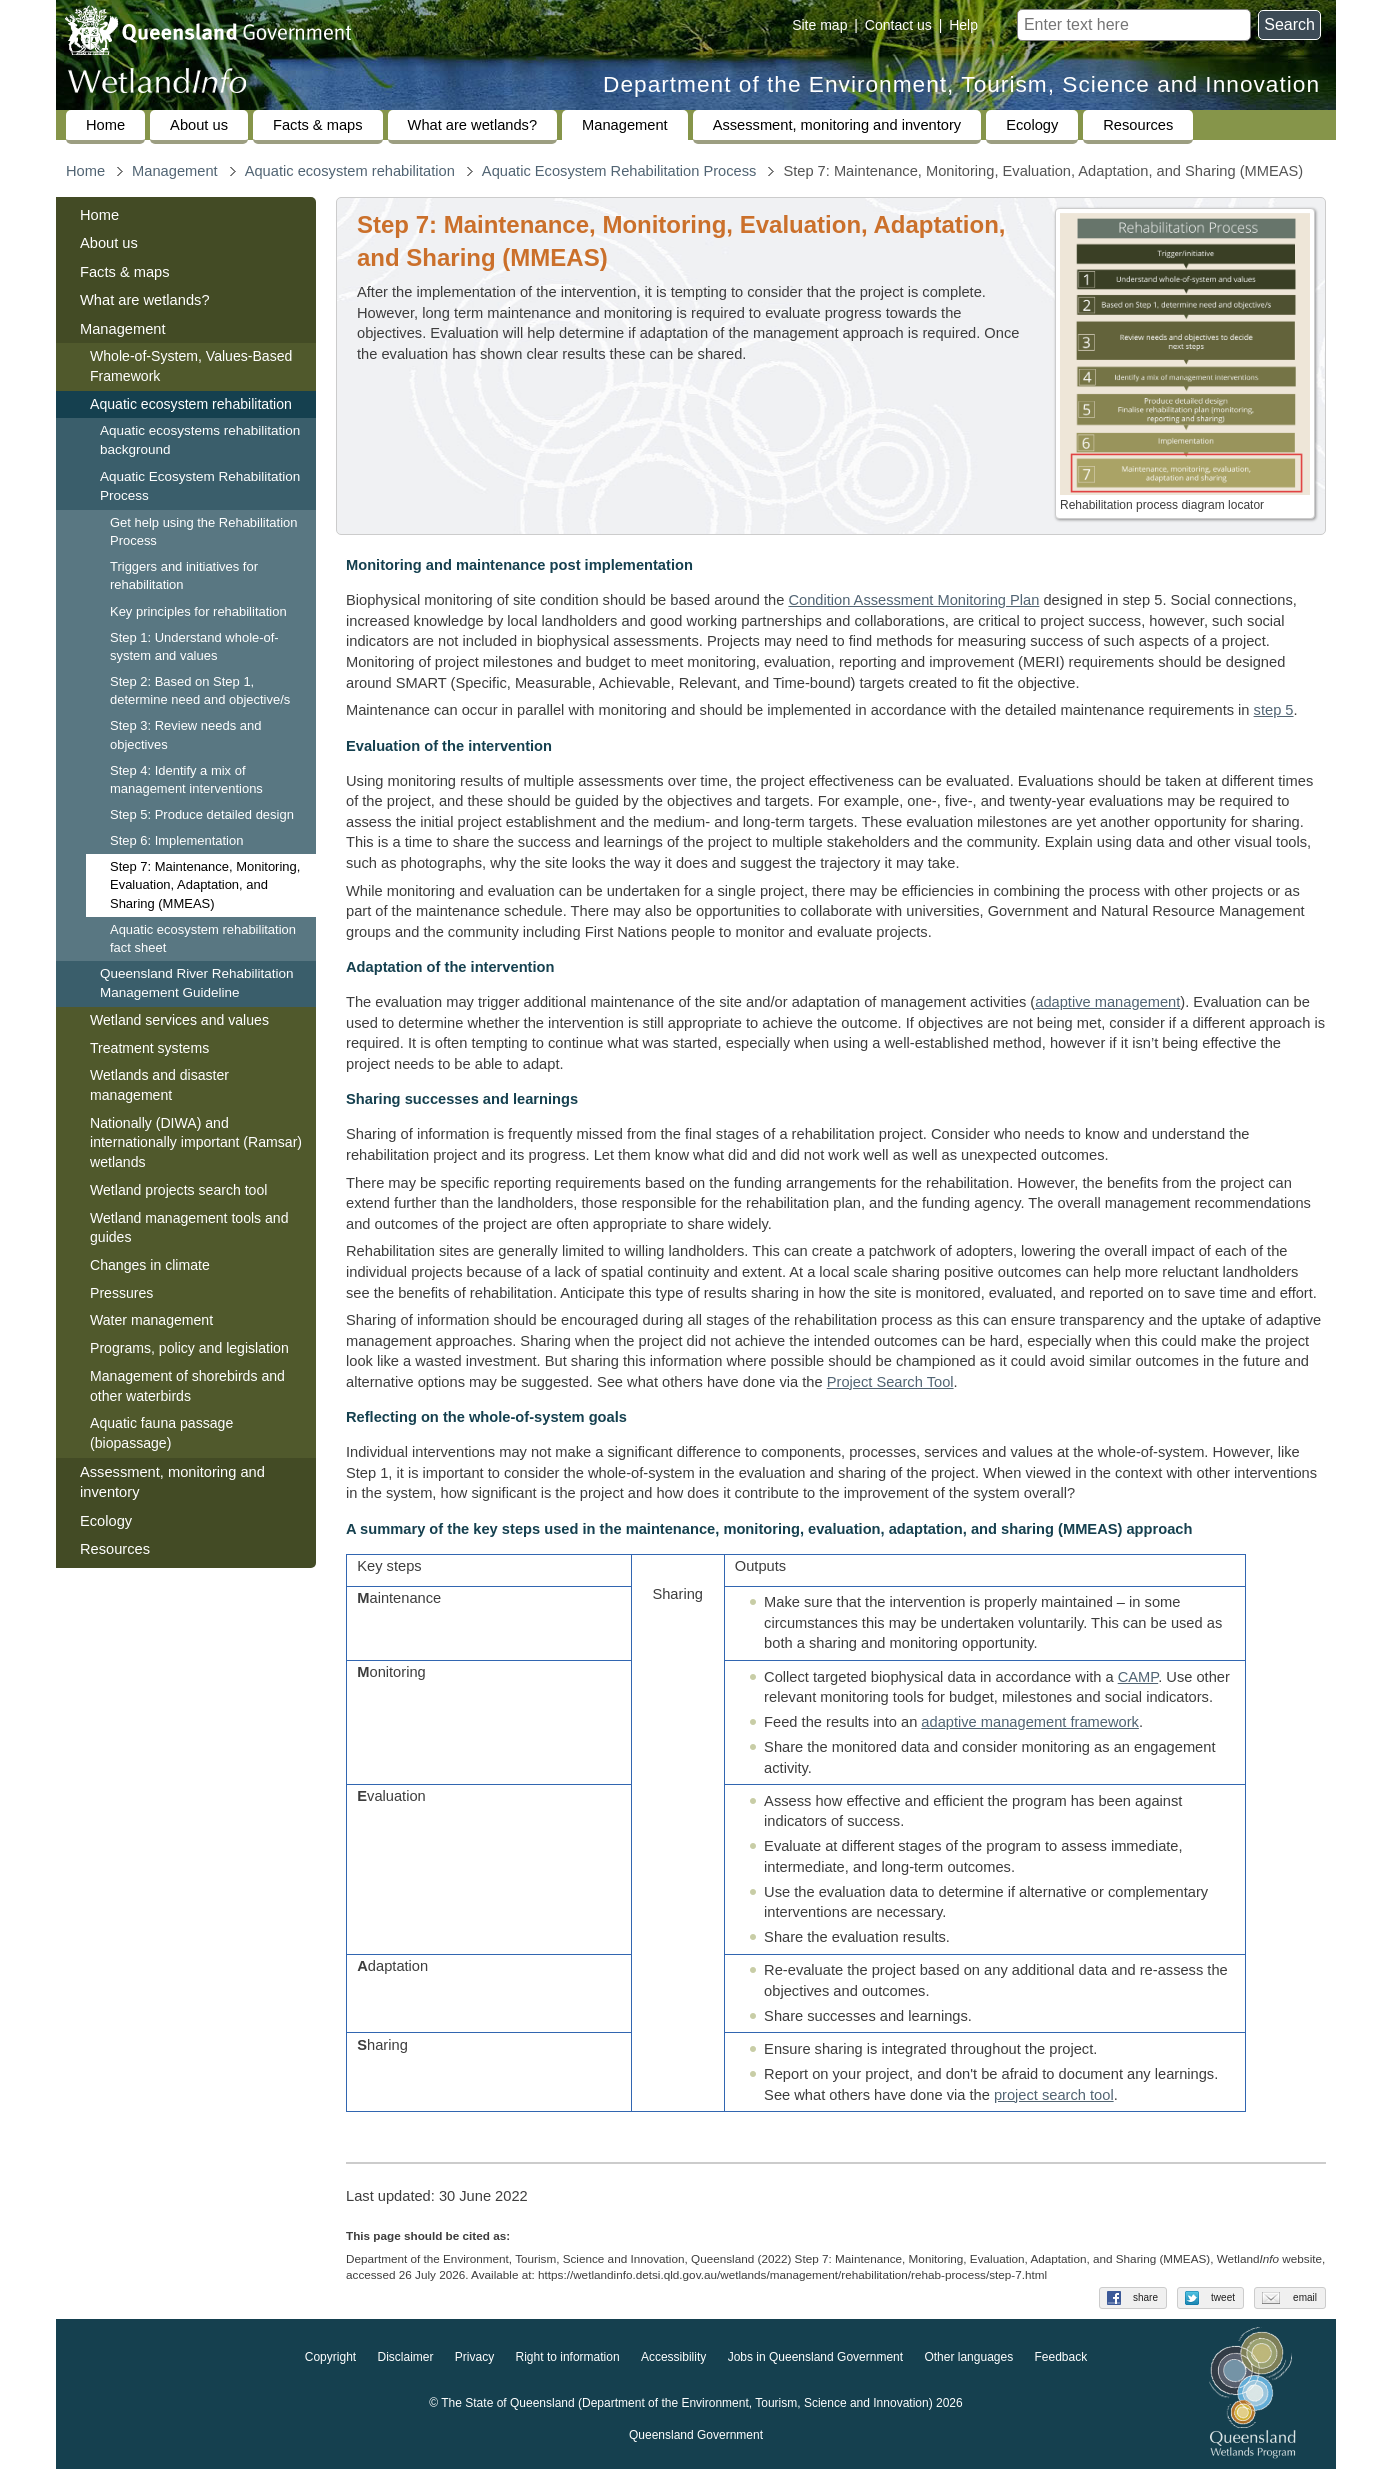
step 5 (1274, 710)
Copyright (330, 2372)
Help (963, 25)
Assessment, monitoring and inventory (837, 125)
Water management (151, 1320)
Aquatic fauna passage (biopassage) (161, 1433)
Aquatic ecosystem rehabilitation (350, 171)
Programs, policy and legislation (189, 1348)
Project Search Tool (890, 1382)
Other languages (968, 2372)
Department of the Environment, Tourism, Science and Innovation (961, 84)
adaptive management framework (1030, 1729)
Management (625, 125)
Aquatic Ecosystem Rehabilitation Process (619, 171)
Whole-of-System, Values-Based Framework (191, 366)
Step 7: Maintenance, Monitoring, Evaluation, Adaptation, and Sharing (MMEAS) (205, 884)
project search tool (1054, 2102)
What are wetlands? (473, 125)
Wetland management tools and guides (189, 1228)
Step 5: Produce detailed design (202, 814)
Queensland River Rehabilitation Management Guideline (197, 983)
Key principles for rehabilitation (198, 611)
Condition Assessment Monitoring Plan (913, 600)
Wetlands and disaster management (159, 1085)
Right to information (568, 2372)
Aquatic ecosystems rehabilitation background (200, 440)
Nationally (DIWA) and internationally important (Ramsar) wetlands (196, 1142)
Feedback (1061, 2372)
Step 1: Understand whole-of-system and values (194, 646)
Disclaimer (405, 2372)
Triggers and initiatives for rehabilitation (184, 575)
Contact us (898, 25)
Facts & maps (318, 125)
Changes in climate (150, 1265)
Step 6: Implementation (176, 840)
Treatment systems (149, 1048)
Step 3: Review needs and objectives (185, 734)
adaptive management (1107, 1002)
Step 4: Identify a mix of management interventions (186, 779)
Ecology (1032, 125)
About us (199, 125)
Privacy (474, 2372)
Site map (819, 25)
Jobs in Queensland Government (815, 2372)
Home (105, 125)
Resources (1138, 125)
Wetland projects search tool (178, 1190)
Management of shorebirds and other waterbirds (187, 1386)
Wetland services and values (179, 1020)
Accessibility (673, 2372)
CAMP (1138, 1684)
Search (1289, 24)
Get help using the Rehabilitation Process (203, 531)
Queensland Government (696, 2450)
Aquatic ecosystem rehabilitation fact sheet (203, 938)
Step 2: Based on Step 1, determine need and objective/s (200, 690)
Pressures (121, 1293)
